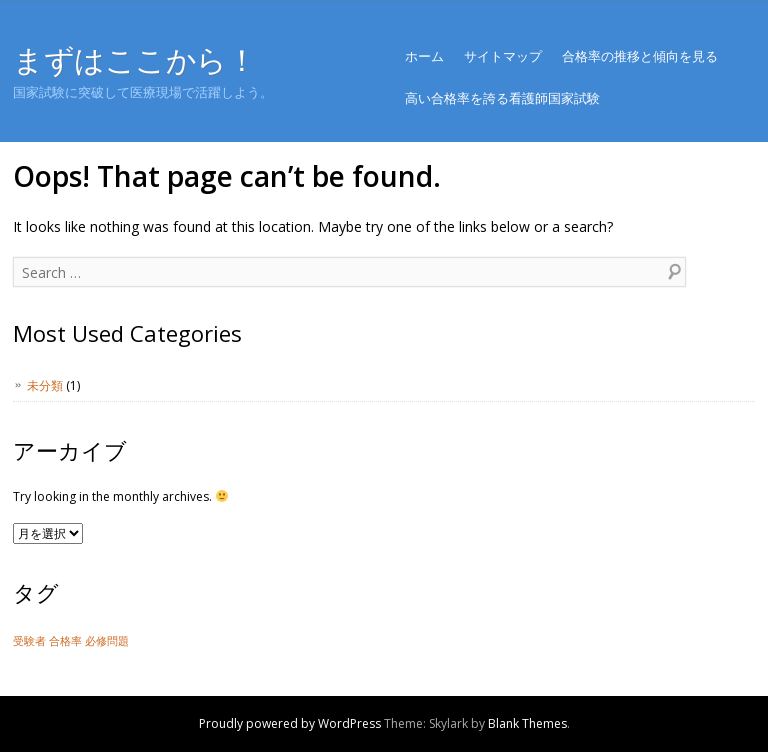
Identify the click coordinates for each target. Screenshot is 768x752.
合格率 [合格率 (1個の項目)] (65, 641)
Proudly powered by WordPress (290, 723)
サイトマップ (503, 56)
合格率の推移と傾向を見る (640, 56)
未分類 (45, 385)
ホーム (424, 56)
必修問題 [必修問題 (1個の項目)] (107, 641)
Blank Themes (527, 723)
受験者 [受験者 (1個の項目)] (29, 641)
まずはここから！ (134, 59)
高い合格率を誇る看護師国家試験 (502, 98)
